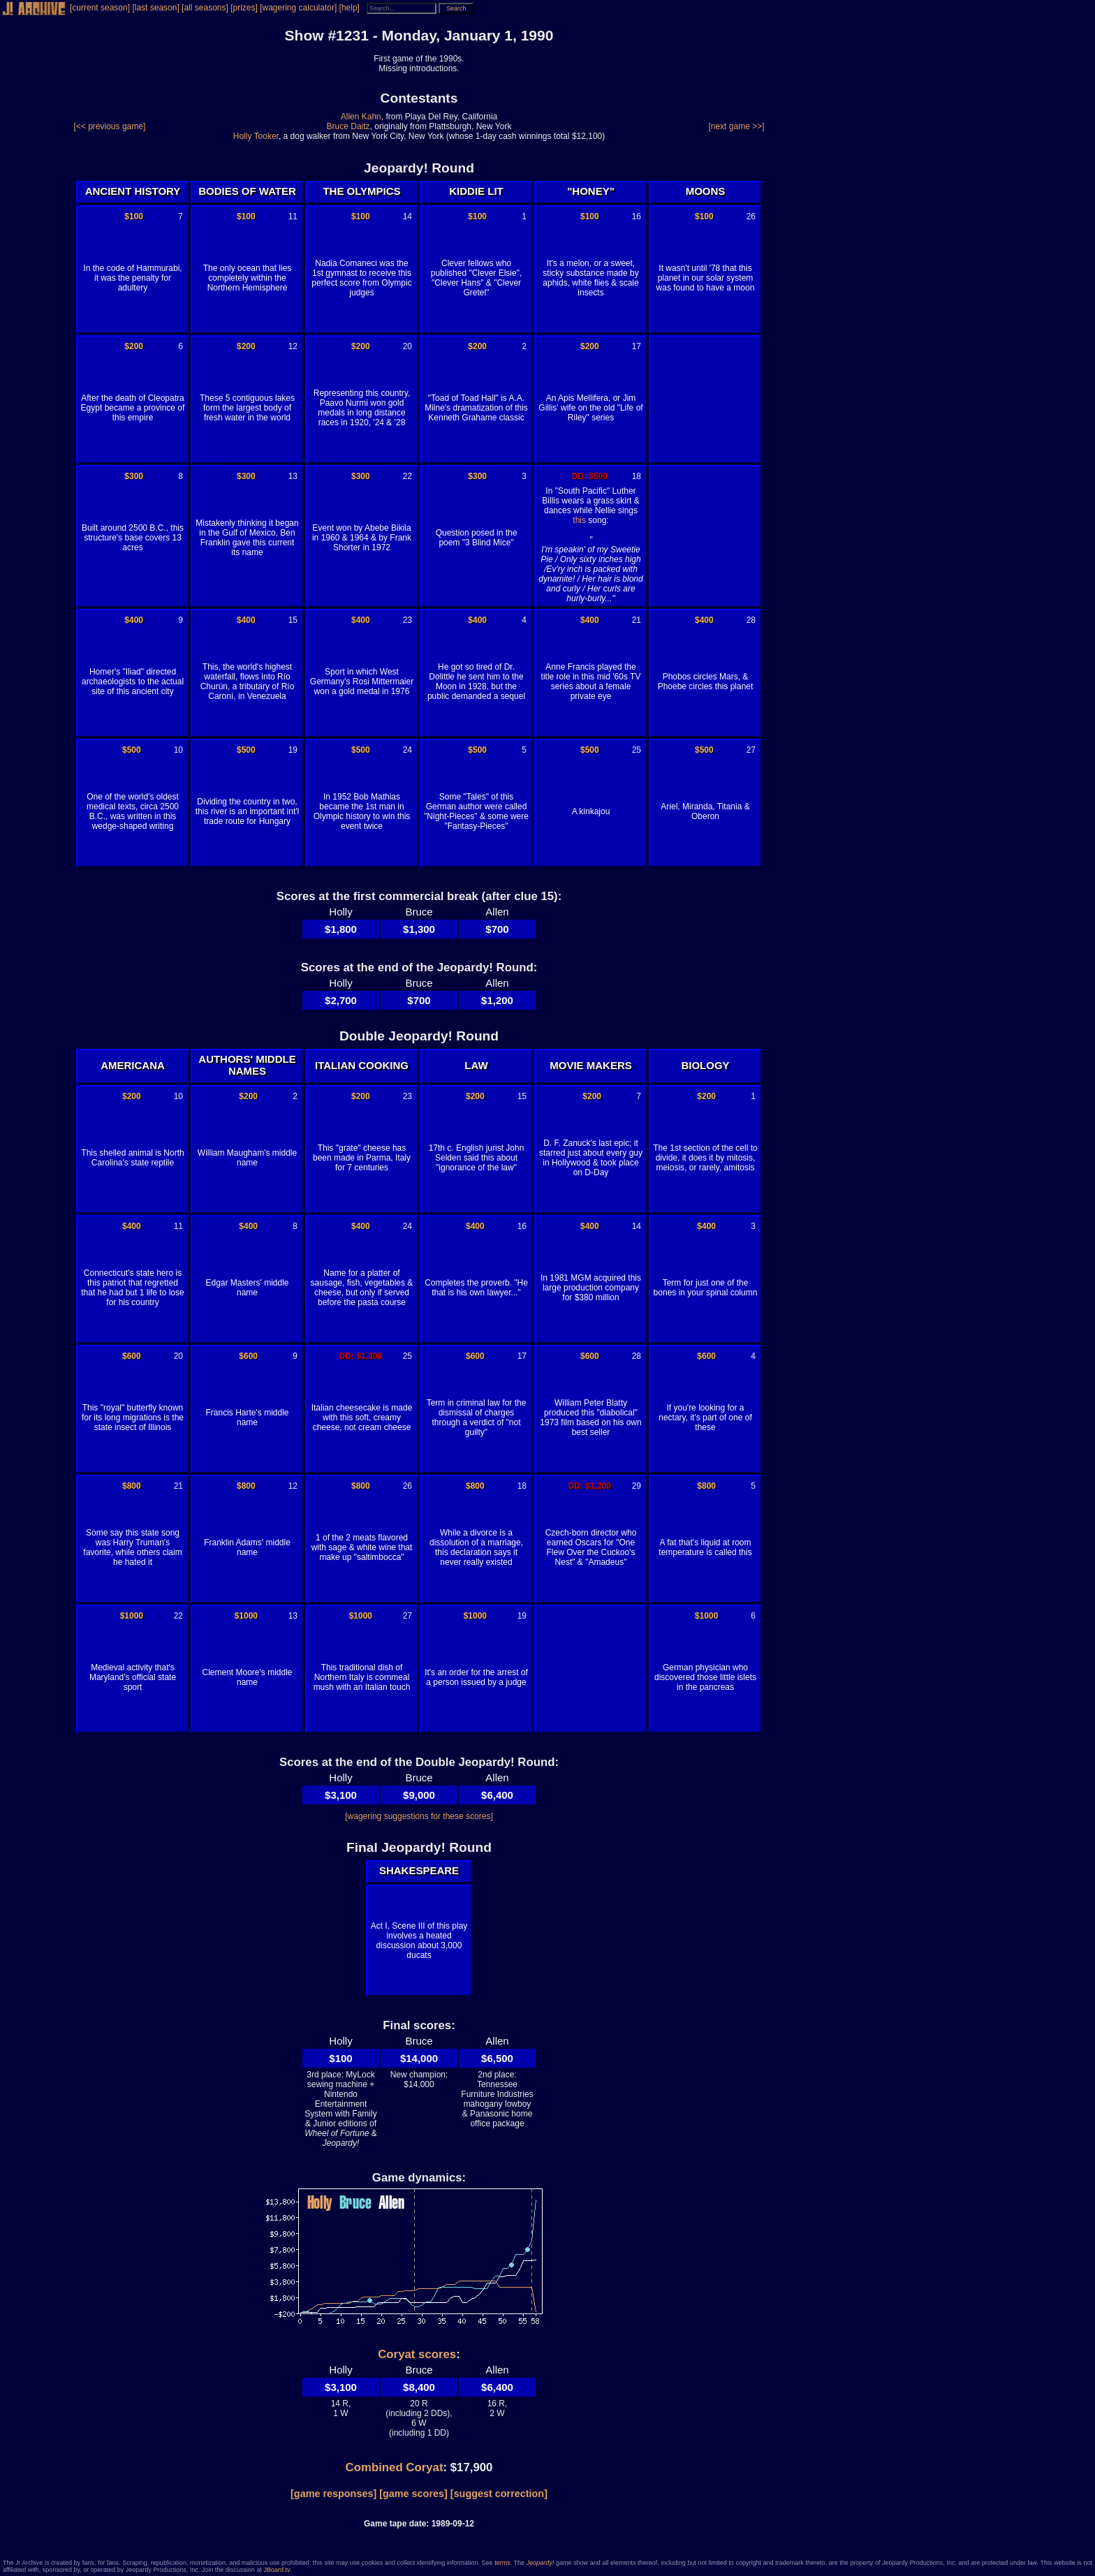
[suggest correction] (499, 2493)
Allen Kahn (361, 117)
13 (292, 476)
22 (407, 476)
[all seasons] (205, 8)
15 (292, 620)
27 (751, 750)
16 (636, 216)
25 (636, 750)
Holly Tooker (256, 136)
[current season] (100, 8)
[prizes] (244, 8)
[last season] (155, 8)
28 (751, 620)
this (579, 520)
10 (178, 750)
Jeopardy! (540, 2562)
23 (407, 620)
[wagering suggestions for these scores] (418, 1816)
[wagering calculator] (298, 8)
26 (751, 216)
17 (636, 346)
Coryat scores (417, 2354)
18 (636, 476)
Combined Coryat (394, 2467)
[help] (349, 8)
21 (636, 620)
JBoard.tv (276, 2569)
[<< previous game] (110, 126)
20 (407, 346)
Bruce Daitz (348, 126)
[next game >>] (736, 126)
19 (292, 750)
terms (502, 2562)
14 (407, 216)
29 (636, 1486)
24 (407, 750)
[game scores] (413, 2493)
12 (292, 346)
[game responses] (333, 2493)
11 (292, 216)
